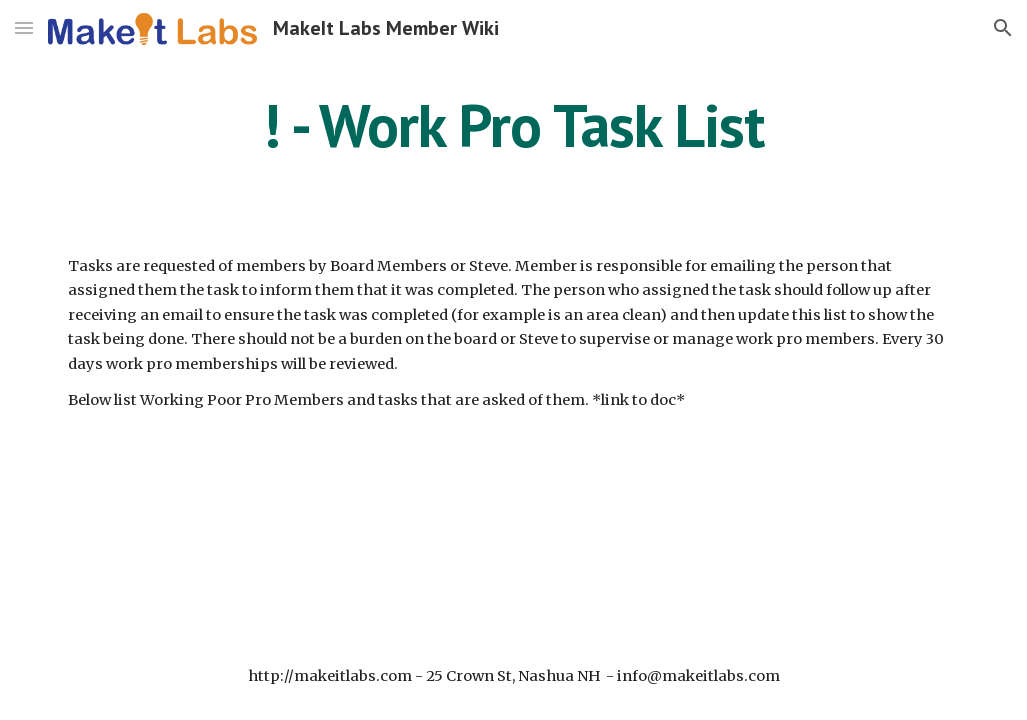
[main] (513, 125)
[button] (24, 27)
